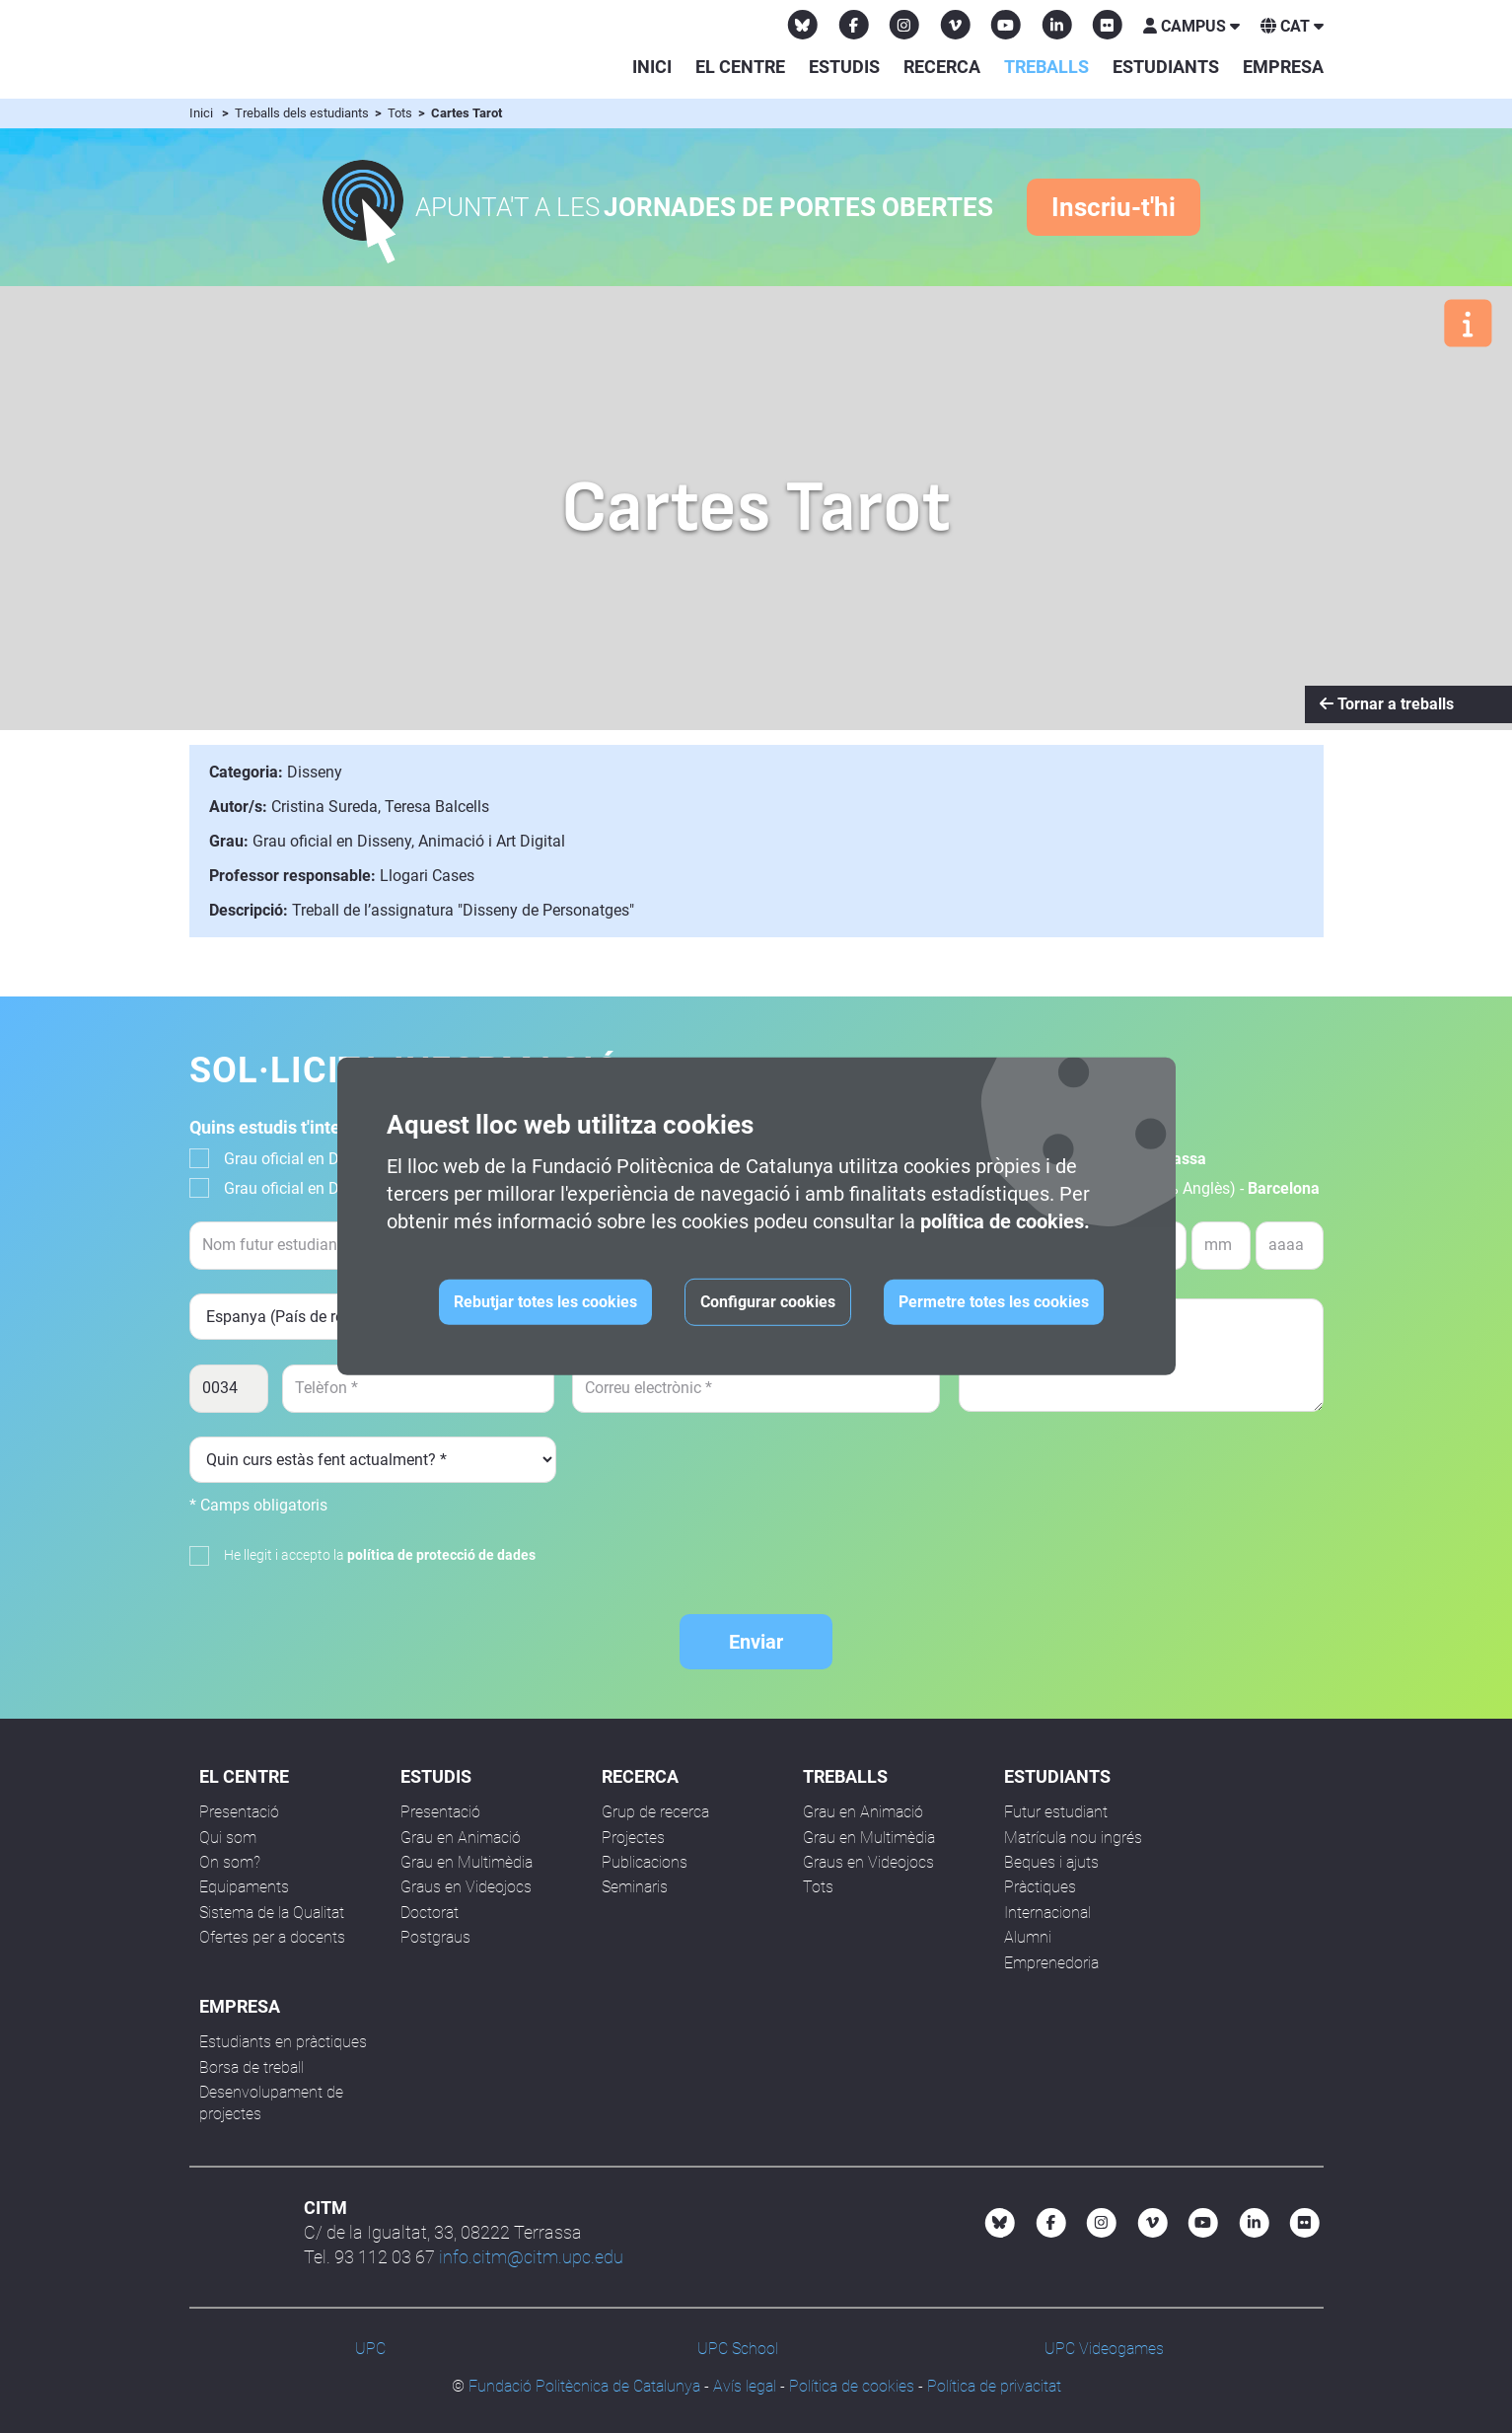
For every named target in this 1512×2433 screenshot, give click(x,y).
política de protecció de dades (441, 1555)
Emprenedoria (1051, 1963)
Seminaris (635, 1887)
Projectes (633, 1837)
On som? (229, 1862)
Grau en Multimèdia (466, 1862)
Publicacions (644, 1862)
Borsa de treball (251, 2067)
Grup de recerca (655, 1812)
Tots (401, 113)
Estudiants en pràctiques (283, 2041)
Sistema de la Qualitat (271, 1912)
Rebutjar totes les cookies (545, 1301)
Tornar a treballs (1387, 704)
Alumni (1027, 1937)
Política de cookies (851, 2386)
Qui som (227, 1837)
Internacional (1047, 1912)
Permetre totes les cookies (994, 1301)
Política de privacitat (994, 2386)
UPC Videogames (1104, 2348)
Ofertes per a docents (272, 1937)
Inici (652, 66)
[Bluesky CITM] (803, 24)
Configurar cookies (767, 1301)
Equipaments (244, 1887)
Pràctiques (1040, 1887)
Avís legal (744, 2386)
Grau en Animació (460, 1837)
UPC (370, 2348)
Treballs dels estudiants (303, 113)
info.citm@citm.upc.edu (531, 2257)
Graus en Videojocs (466, 1887)
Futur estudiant (1056, 1812)
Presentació (239, 1812)
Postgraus (435, 1937)
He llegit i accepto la (380, 1555)
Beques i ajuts (1051, 1862)
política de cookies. (1005, 1221)
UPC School (737, 2348)
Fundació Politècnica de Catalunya (584, 2386)
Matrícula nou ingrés (1073, 1837)
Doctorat (429, 1912)
